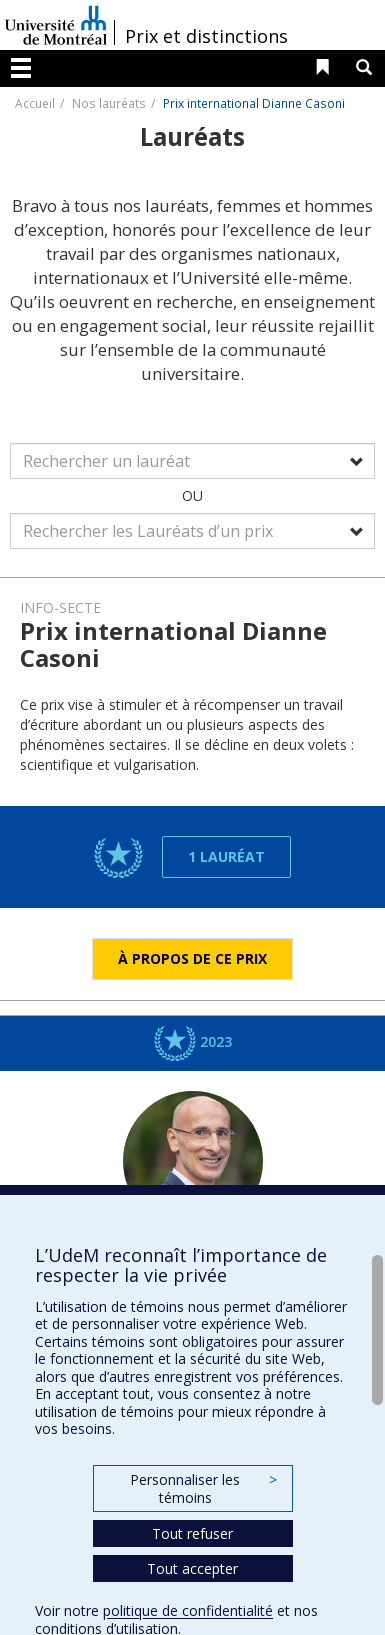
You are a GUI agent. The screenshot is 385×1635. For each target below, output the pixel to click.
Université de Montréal (56, 25)
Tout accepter (192, 1568)
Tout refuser (192, 1533)
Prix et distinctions (206, 36)
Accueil (35, 103)
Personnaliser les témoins (203, 1488)
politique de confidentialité (188, 1610)
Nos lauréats (109, 103)
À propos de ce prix (192, 958)
